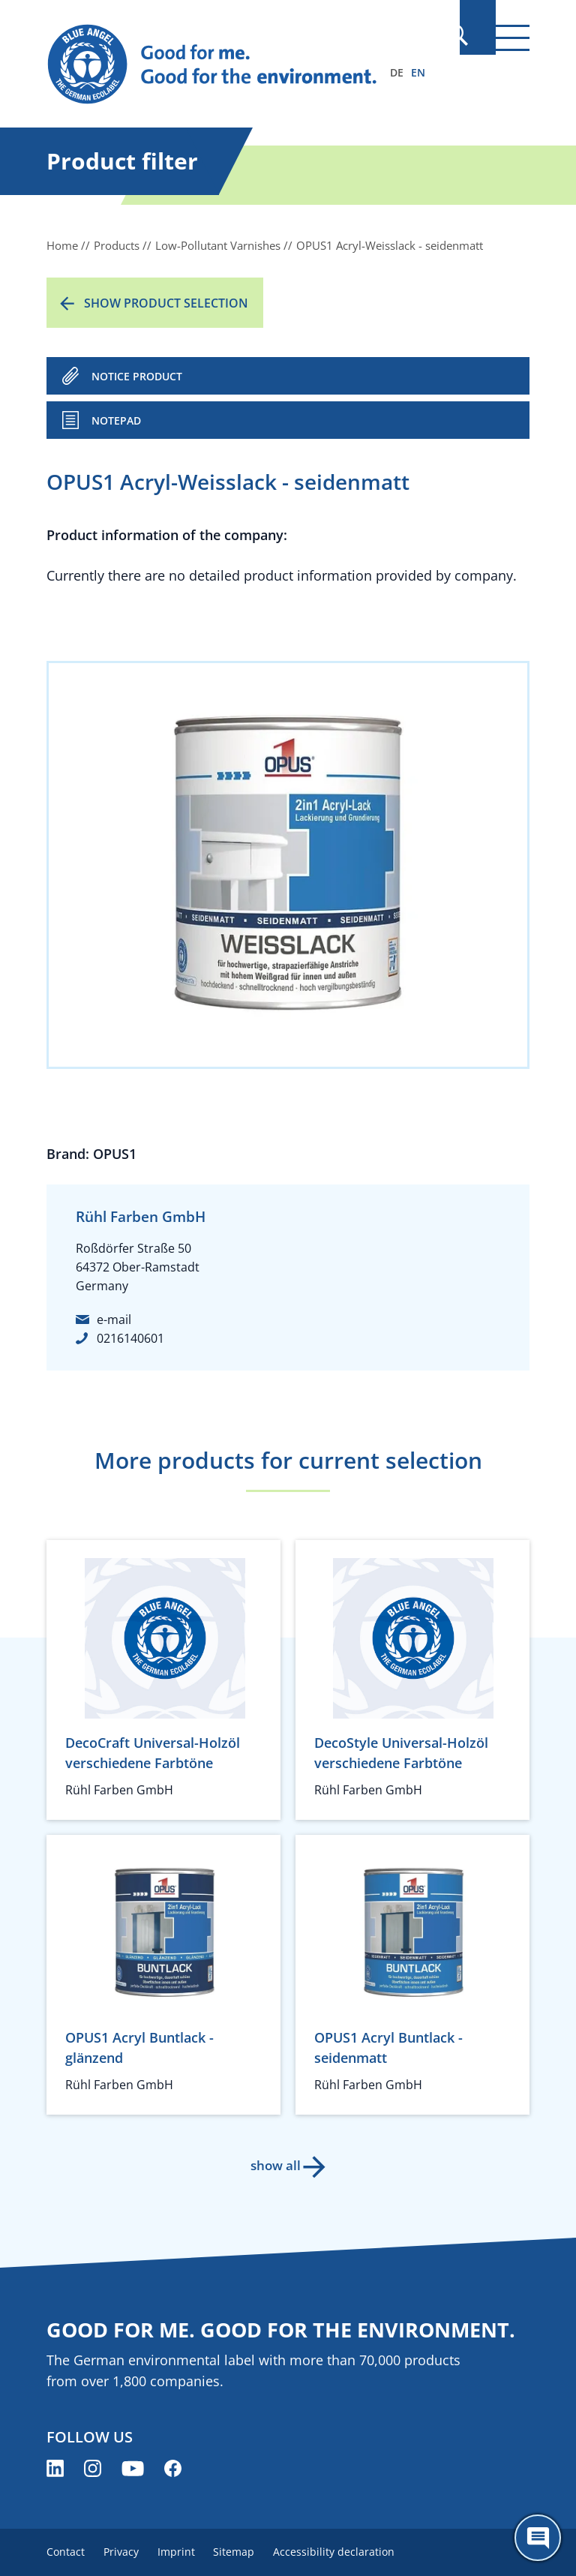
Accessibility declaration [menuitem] (355, 2551)
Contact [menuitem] (65, 2551)
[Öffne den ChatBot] (537, 2537)
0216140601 (130, 1338)
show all (273, 2165)
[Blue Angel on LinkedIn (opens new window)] (55, 2468)
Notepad (116, 420)
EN (418, 72)
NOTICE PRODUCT (137, 376)
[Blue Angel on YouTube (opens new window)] (133, 2468)
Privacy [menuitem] (126, 2551)
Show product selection (166, 303)
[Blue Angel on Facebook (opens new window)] (173, 2468)
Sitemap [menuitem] (250, 2551)
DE (397, 72)
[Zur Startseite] (215, 64)
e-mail (114, 1319)
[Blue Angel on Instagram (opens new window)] (92, 2468)
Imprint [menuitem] (187, 2551)
